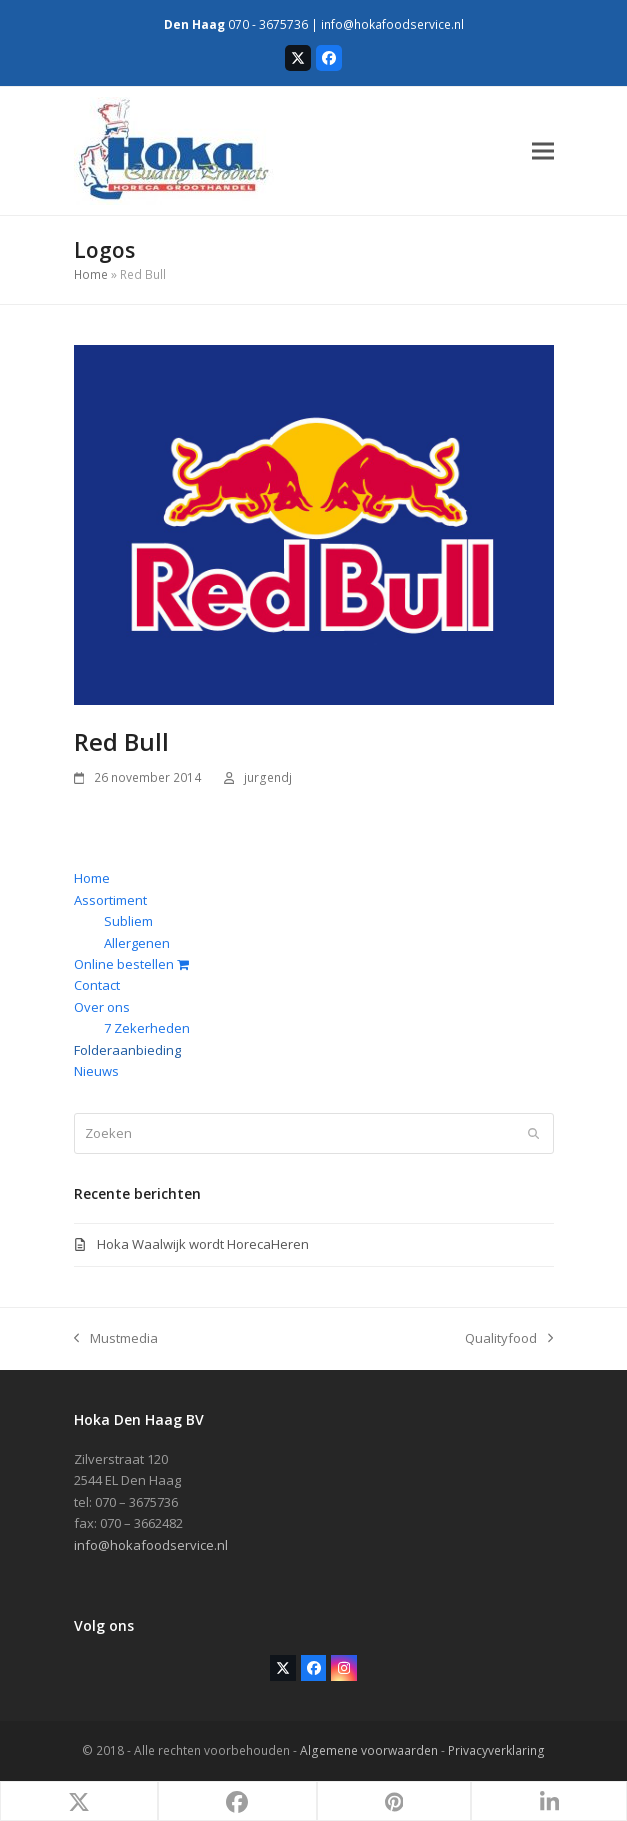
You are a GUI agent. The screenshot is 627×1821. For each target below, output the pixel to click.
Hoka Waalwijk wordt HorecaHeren (203, 1244)
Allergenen (137, 943)
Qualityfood (509, 1339)
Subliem (128, 921)
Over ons (102, 1007)
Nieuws (96, 1071)
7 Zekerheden (147, 1028)
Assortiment (110, 900)
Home (91, 274)
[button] (543, 150)
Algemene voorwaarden (369, 1750)
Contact (97, 985)
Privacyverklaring (496, 1750)
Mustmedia (116, 1339)
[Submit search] (533, 1133)
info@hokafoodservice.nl (392, 24)
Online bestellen (131, 964)
